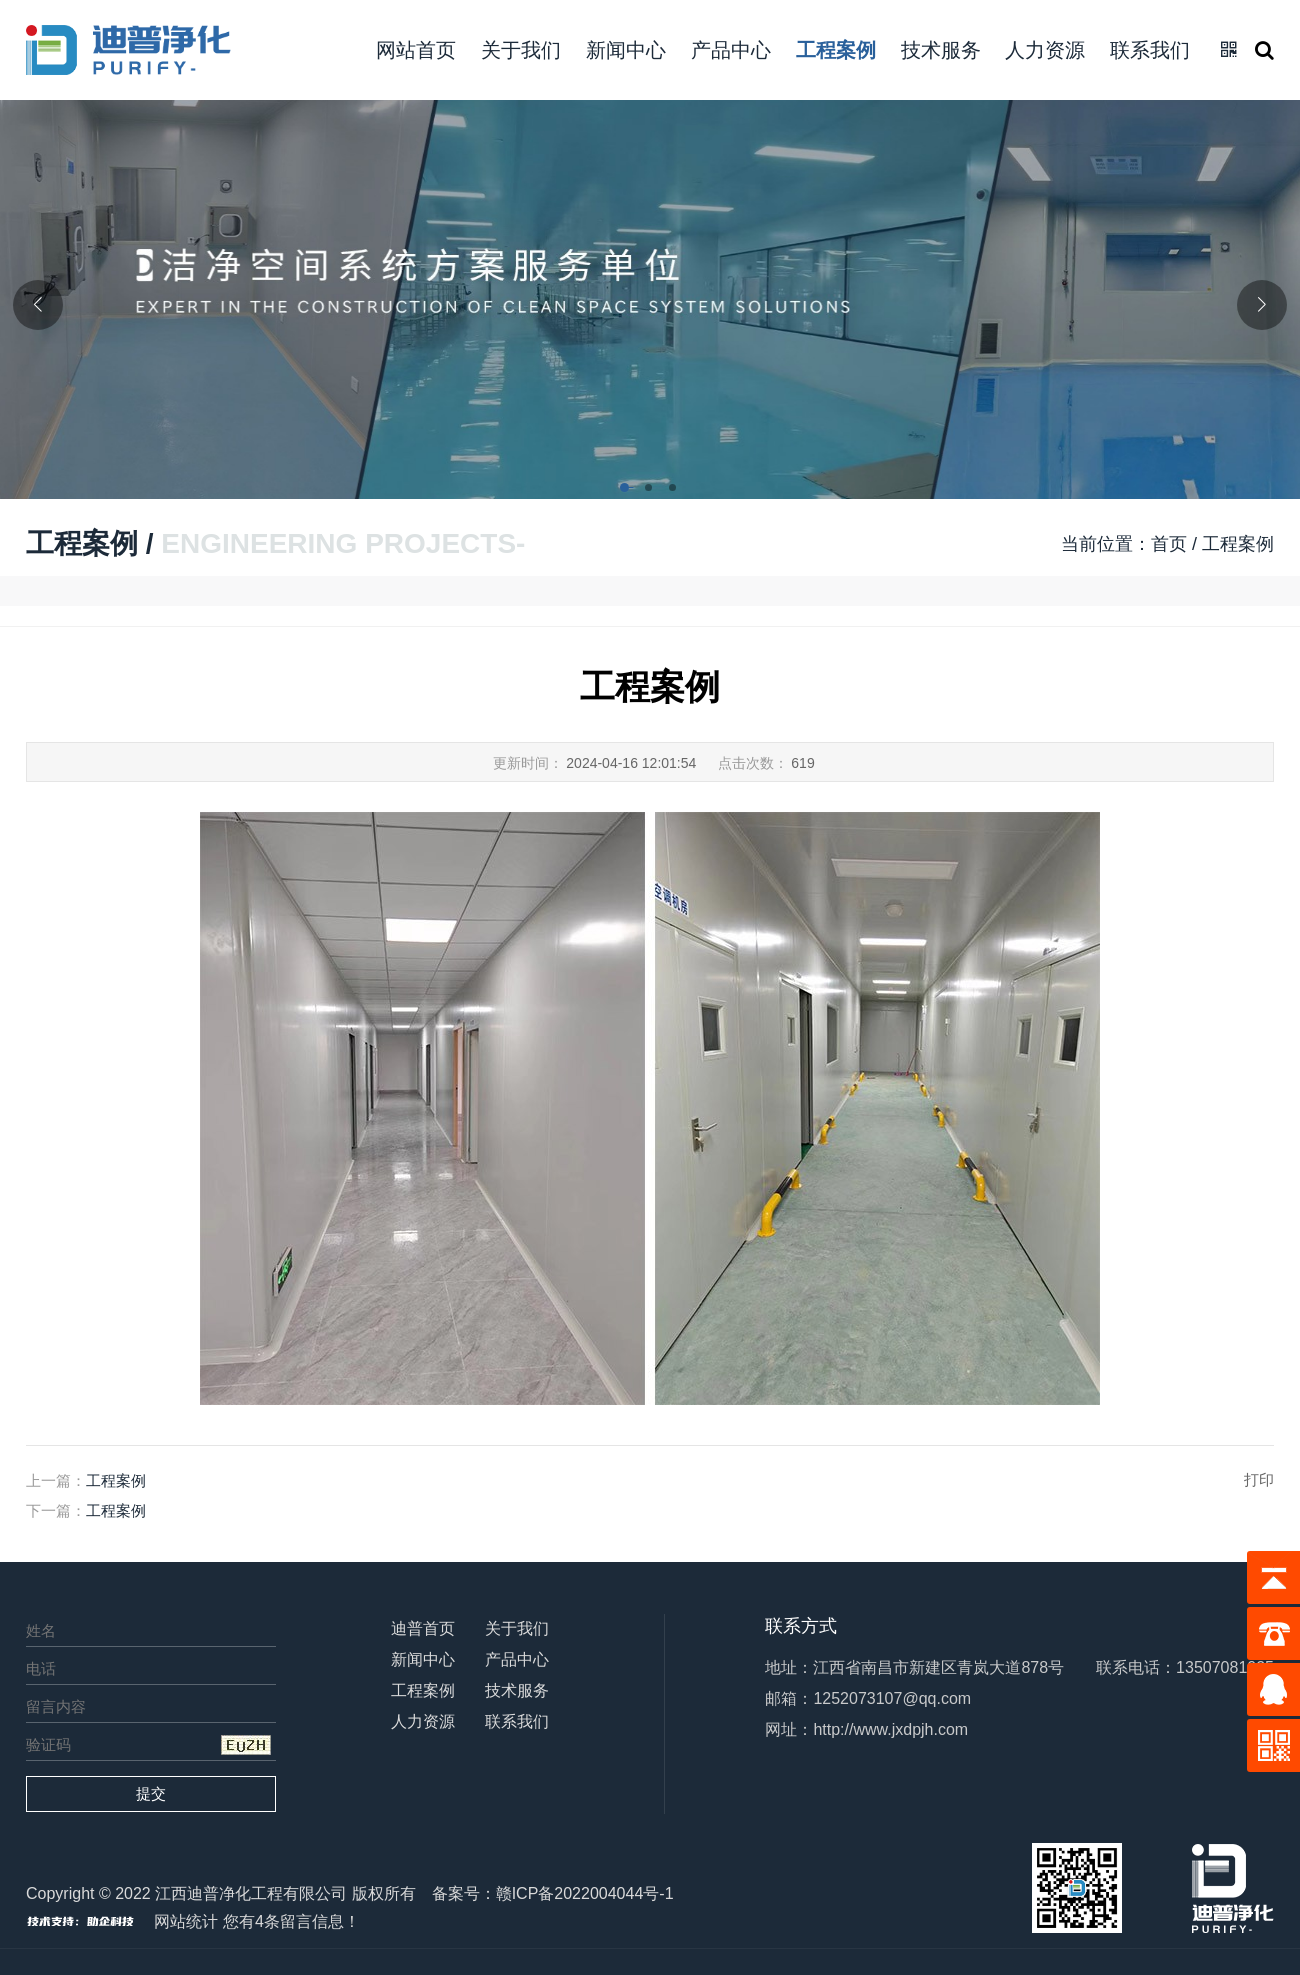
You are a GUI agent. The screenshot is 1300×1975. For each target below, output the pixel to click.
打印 (1259, 1479)
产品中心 (731, 50)
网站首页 (416, 50)
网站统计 (186, 1921)
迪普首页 (423, 1628)
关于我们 (521, 50)
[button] (626, 489)
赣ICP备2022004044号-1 (585, 1893)
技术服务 (941, 50)
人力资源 (1045, 50)
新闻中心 (626, 50)
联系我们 (1150, 50)
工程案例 (836, 50)
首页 (1169, 544)
